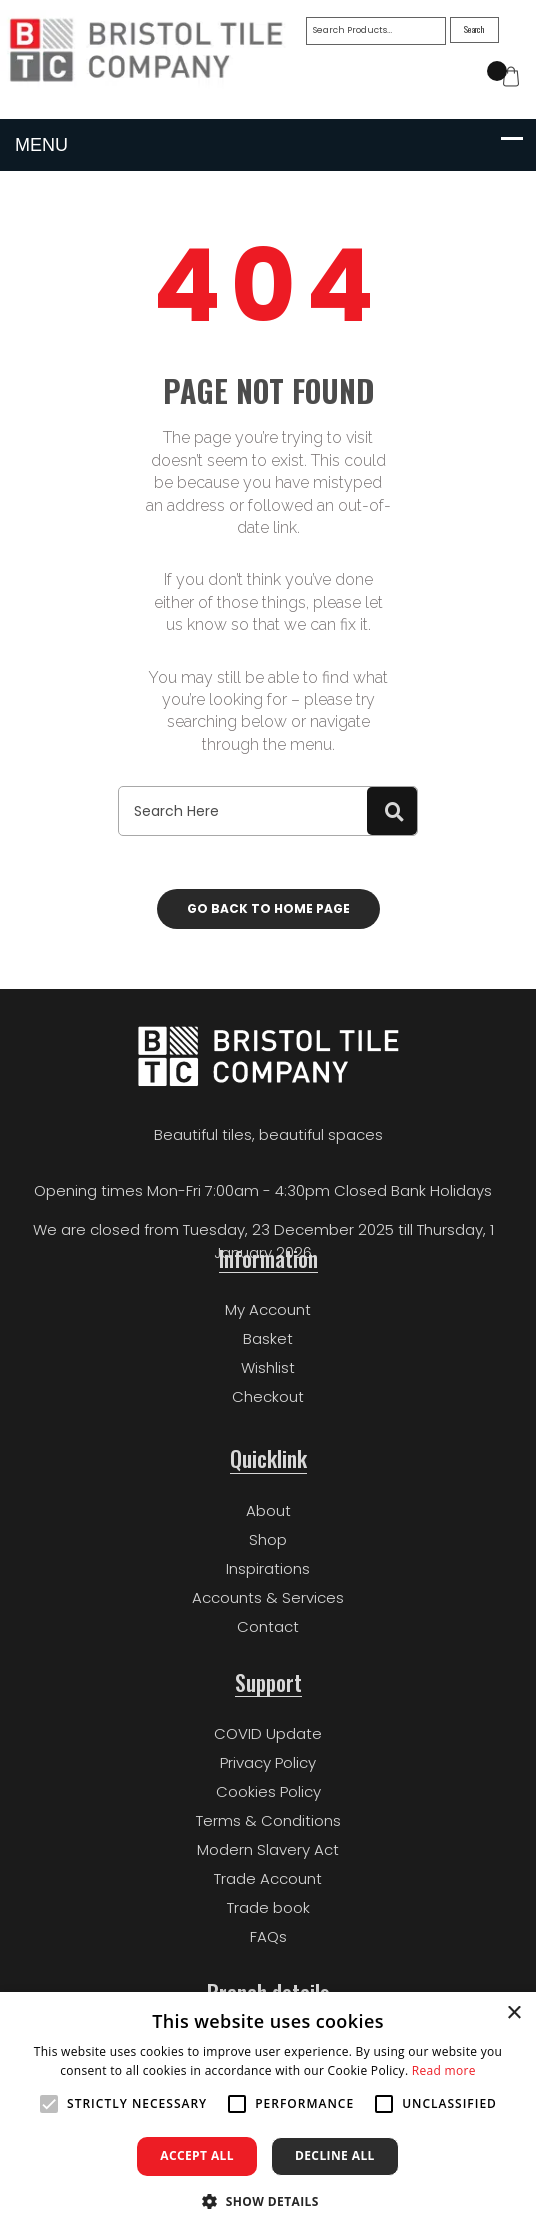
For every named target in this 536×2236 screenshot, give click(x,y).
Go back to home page (268, 908)
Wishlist (268, 1367)
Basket (268, 1338)
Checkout (268, 1396)
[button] (268, 2201)
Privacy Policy (268, 1762)
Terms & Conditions (268, 1820)
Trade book (268, 1907)
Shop (268, 1539)
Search (475, 29)
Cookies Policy (268, 1791)
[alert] (268, 2114)
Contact (268, 1626)
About (268, 1510)
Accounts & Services (268, 1597)
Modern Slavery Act (268, 1849)
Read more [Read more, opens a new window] (444, 2070)
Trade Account (268, 1878)
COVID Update (268, 1733)
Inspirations (268, 1568)
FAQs (268, 1936)
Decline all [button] (335, 2155)
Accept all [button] (197, 2155)
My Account (268, 1309)
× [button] (513, 2013)
